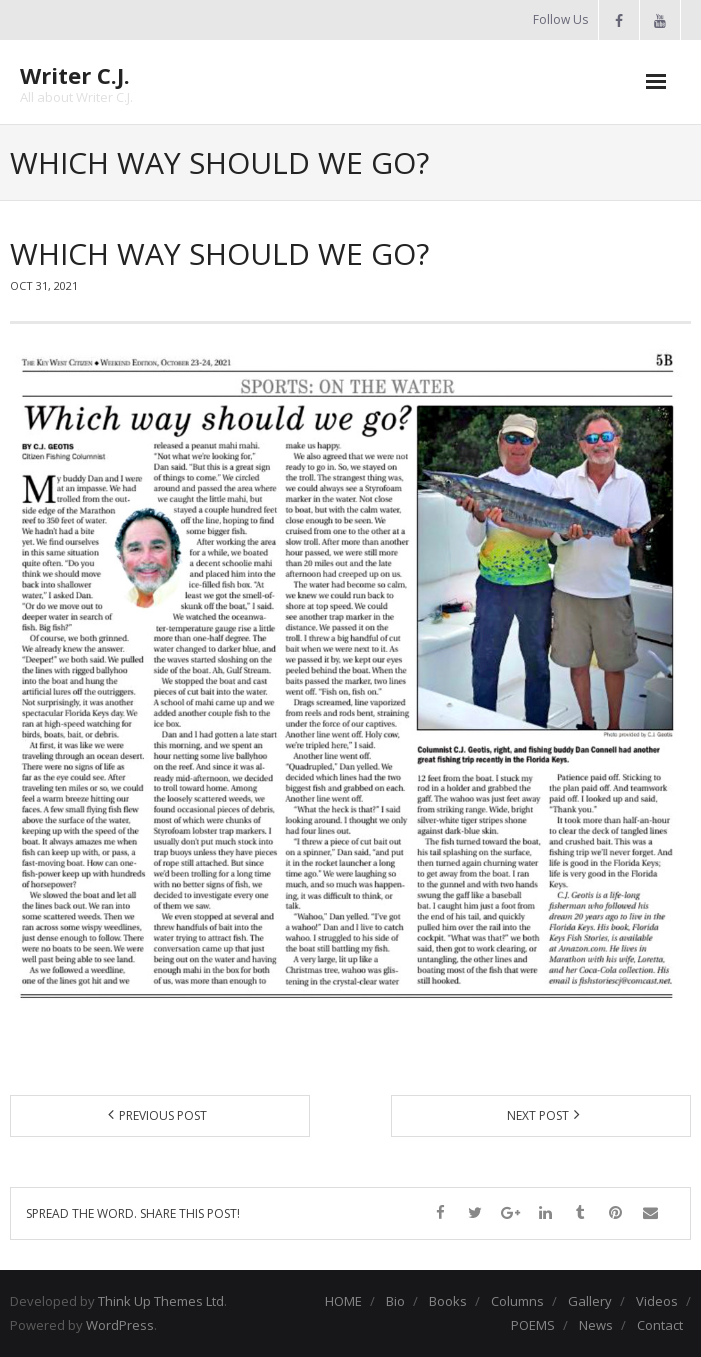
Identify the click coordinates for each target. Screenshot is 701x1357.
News (596, 1325)
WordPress (120, 1325)
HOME (343, 1301)
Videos (657, 1301)
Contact (660, 1325)
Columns (517, 1301)
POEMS (533, 1325)
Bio (395, 1301)
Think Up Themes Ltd (161, 1301)
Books (448, 1301)
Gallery (590, 1301)
